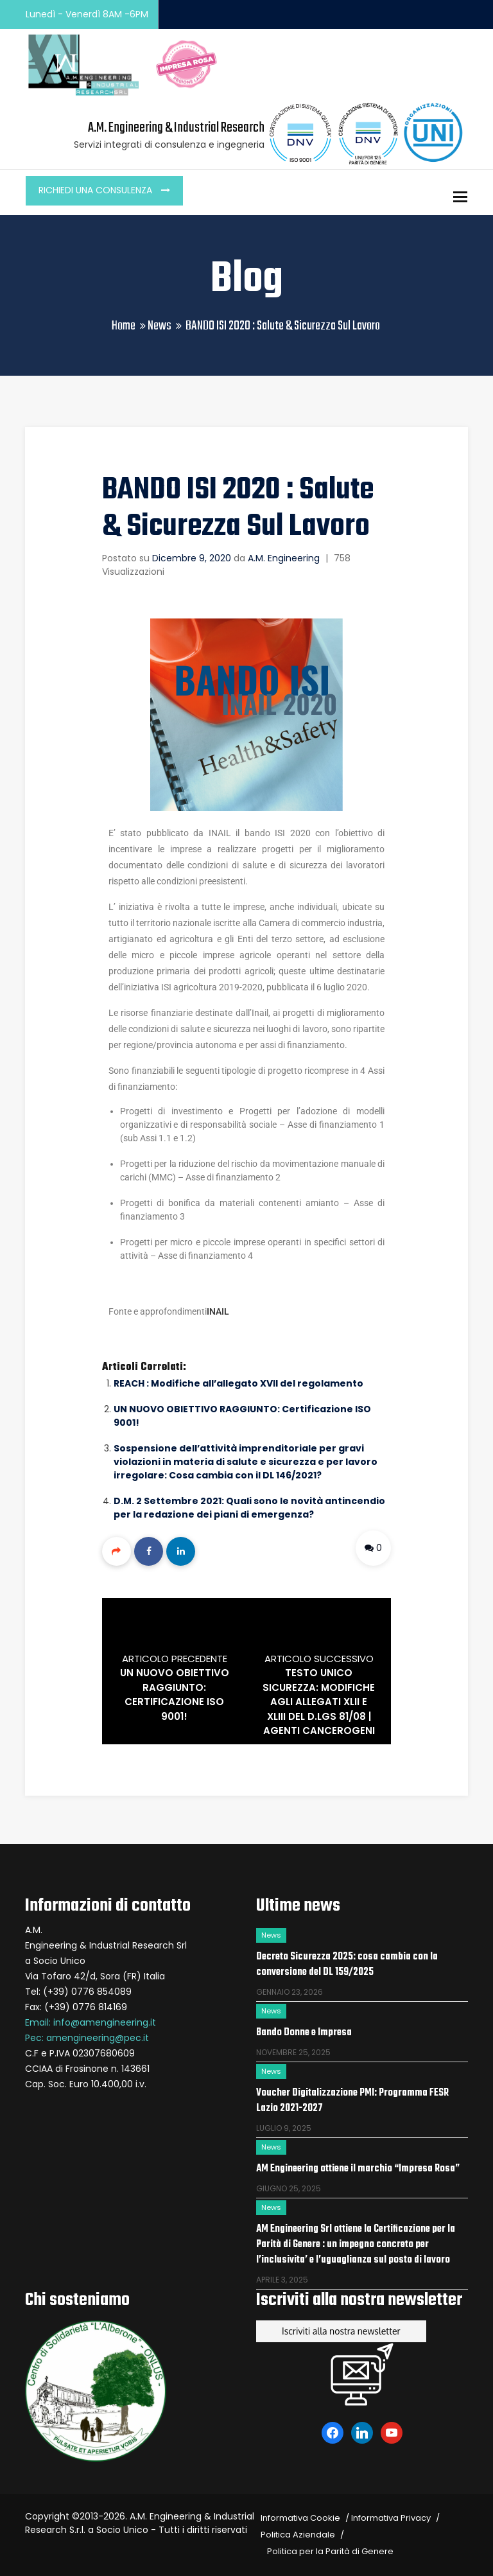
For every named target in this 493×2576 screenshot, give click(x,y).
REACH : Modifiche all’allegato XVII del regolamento (238, 1383)
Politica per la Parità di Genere (330, 2551)
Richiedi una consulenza (97, 190)
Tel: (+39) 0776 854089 (78, 1991)
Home (123, 326)
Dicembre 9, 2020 (191, 558)
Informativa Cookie (300, 2518)
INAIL (218, 1311)
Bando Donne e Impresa (304, 2032)
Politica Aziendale (298, 2534)
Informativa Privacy (391, 2518)
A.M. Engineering (284, 558)
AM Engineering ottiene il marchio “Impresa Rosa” (358, 2169)
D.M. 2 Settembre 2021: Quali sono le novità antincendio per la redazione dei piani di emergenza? (249, 1507)
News (159, 326)
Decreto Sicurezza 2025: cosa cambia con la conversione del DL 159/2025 (347, 1964)
